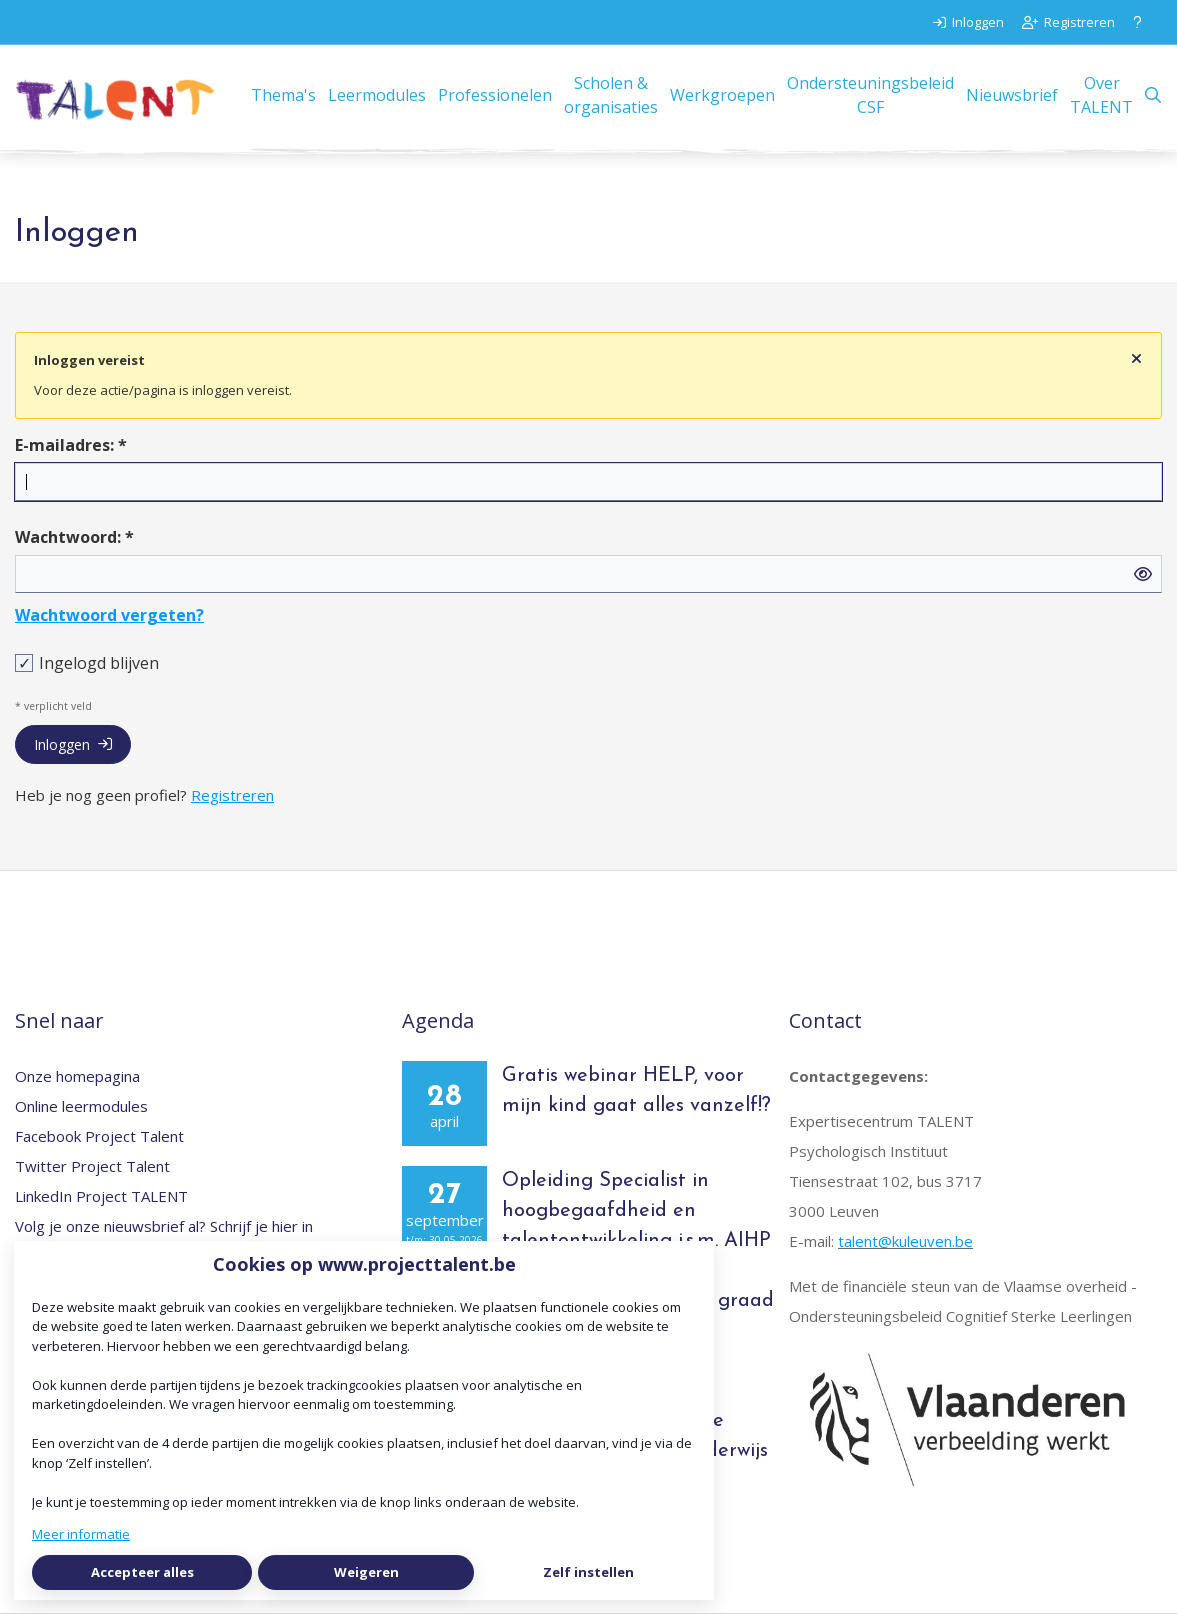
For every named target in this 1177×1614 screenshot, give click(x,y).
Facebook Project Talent (99, 1136)
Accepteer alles (142, 1572)
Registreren (232, 795)
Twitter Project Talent (92, 1166)
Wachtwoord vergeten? (109, 615)
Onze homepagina (77, 1076)
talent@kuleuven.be (905, 1241)
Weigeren (366, 1572)
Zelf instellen (588, 1572)
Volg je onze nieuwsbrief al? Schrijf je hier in (164, 1226)
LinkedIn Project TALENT (101, 1196)
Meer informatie (81, 1534)
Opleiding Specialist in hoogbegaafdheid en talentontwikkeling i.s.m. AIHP (636, 1211)
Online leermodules (81, 1106)
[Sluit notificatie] (1136, 359)
